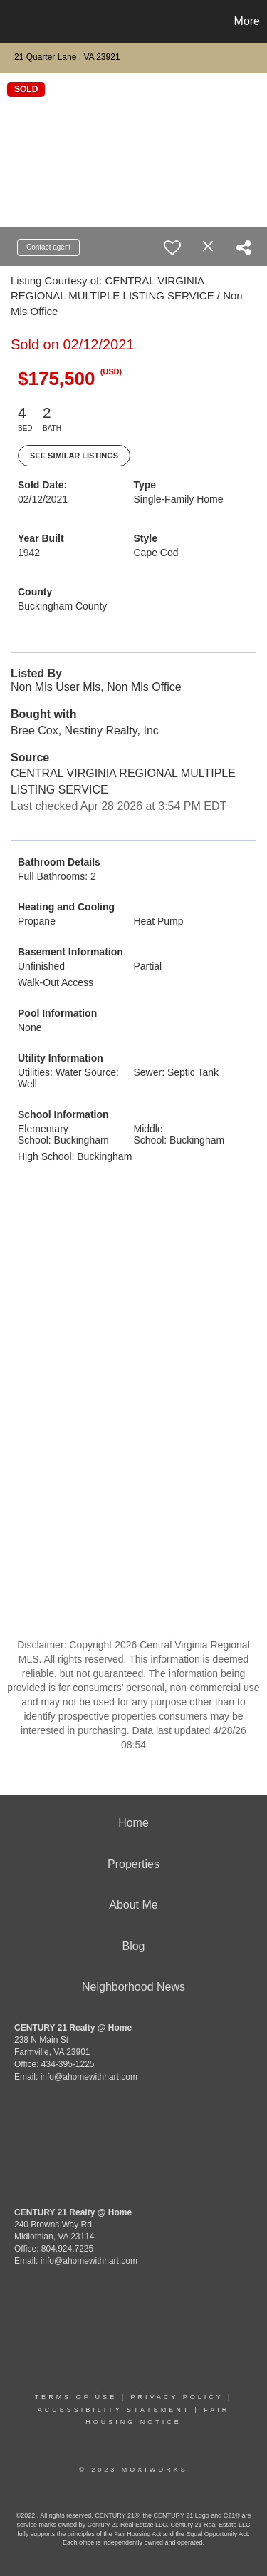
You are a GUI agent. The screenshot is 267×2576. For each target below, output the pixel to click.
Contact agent (48, 247)
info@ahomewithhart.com (89, 2077)
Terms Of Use (76, 2397)
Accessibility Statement (114, 2409)
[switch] (172, 247)
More (247, 21)
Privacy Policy (176, 2397)
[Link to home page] (13, 21)
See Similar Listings (74, 455)
